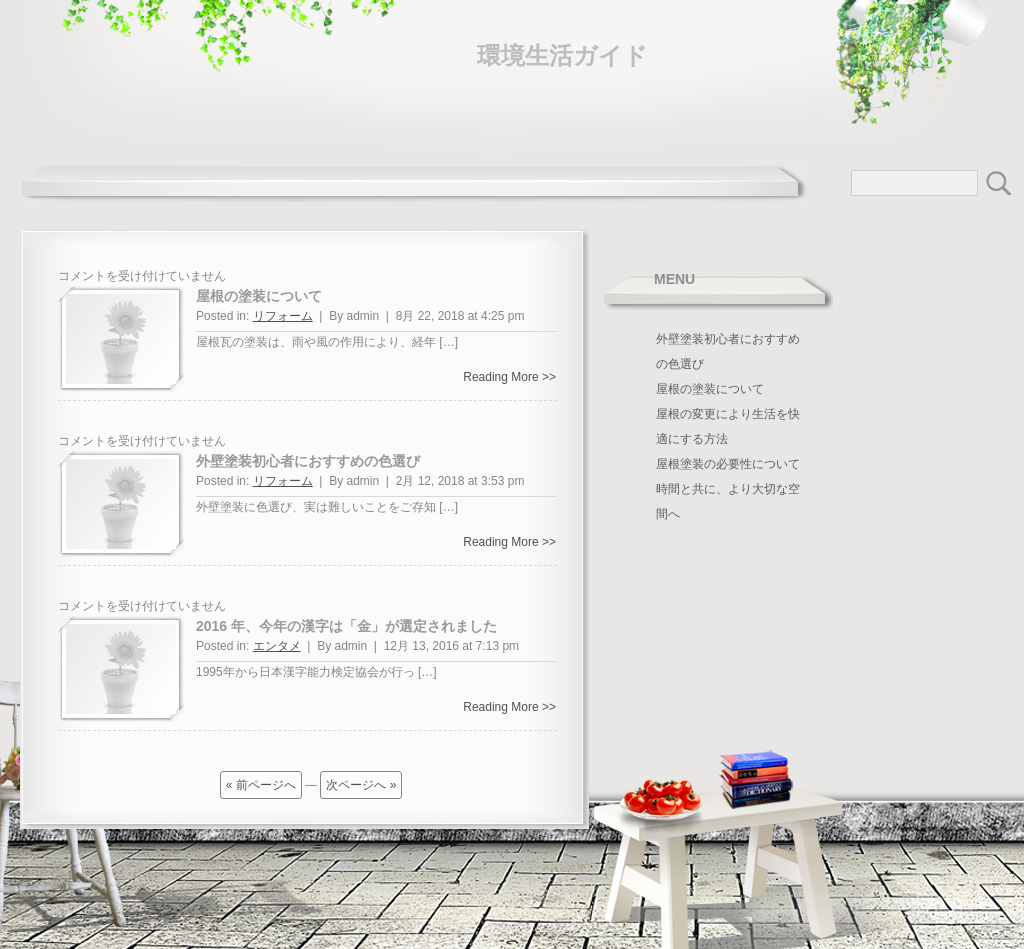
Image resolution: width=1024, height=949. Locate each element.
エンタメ (277, 646)
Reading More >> (509, 377)
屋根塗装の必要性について (728, 464)
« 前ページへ (261, 785)
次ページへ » (361, 785)
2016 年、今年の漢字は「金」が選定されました (346, 626)
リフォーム (283, 316)
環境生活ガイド (562, 55)
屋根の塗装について (259, 296)
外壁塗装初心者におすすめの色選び (308, 461)
